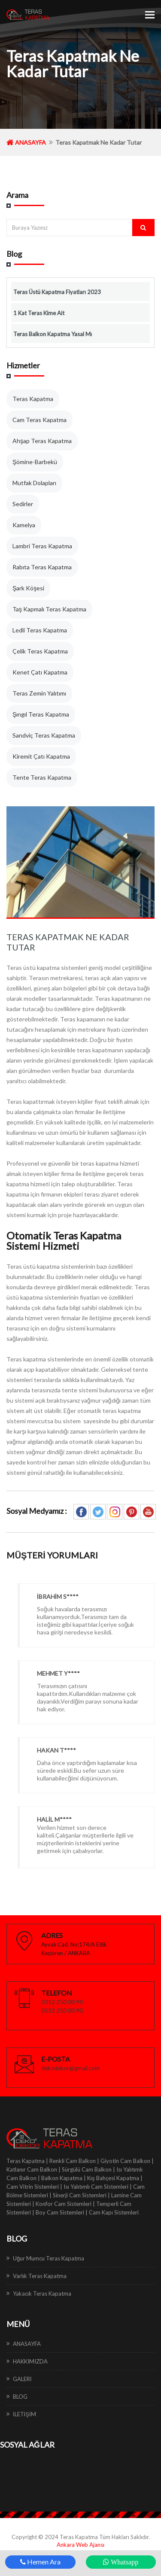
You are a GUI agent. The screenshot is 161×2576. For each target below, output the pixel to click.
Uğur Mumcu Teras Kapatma (48, 2258)
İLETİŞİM (24, 2414)
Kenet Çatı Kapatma (39, 672)
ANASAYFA (26, 142)
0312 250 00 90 (62, 2002)
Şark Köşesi (28, 588)
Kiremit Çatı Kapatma (41, 756)
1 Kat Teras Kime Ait (38, 313)
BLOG (20, 2396)
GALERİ (22, 2379)
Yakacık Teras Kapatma (42, 2293)
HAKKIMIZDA (30, 2361)
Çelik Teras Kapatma (40, 651)
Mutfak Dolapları (34, 482)
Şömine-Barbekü (34, 461)
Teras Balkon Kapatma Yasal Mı (52, 334)
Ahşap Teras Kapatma (42, 440)
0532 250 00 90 (62, 2010)
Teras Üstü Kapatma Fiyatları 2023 (57, 292)
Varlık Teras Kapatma (40, 2275)
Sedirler (22, 503)
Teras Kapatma (32, 398)
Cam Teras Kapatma (39, 419)
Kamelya (23, 525)
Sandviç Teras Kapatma (43, 735)
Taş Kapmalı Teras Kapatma (49, 609)
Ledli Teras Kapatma (39, 630)
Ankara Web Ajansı (80, 2544)
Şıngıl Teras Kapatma (40, 714)
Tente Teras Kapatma (41, 777)
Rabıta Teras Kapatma (42, 567)
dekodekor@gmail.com (70, 2068)
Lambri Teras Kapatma (42, 546)
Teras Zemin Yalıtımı (39, 693)
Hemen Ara (40, 2562)
